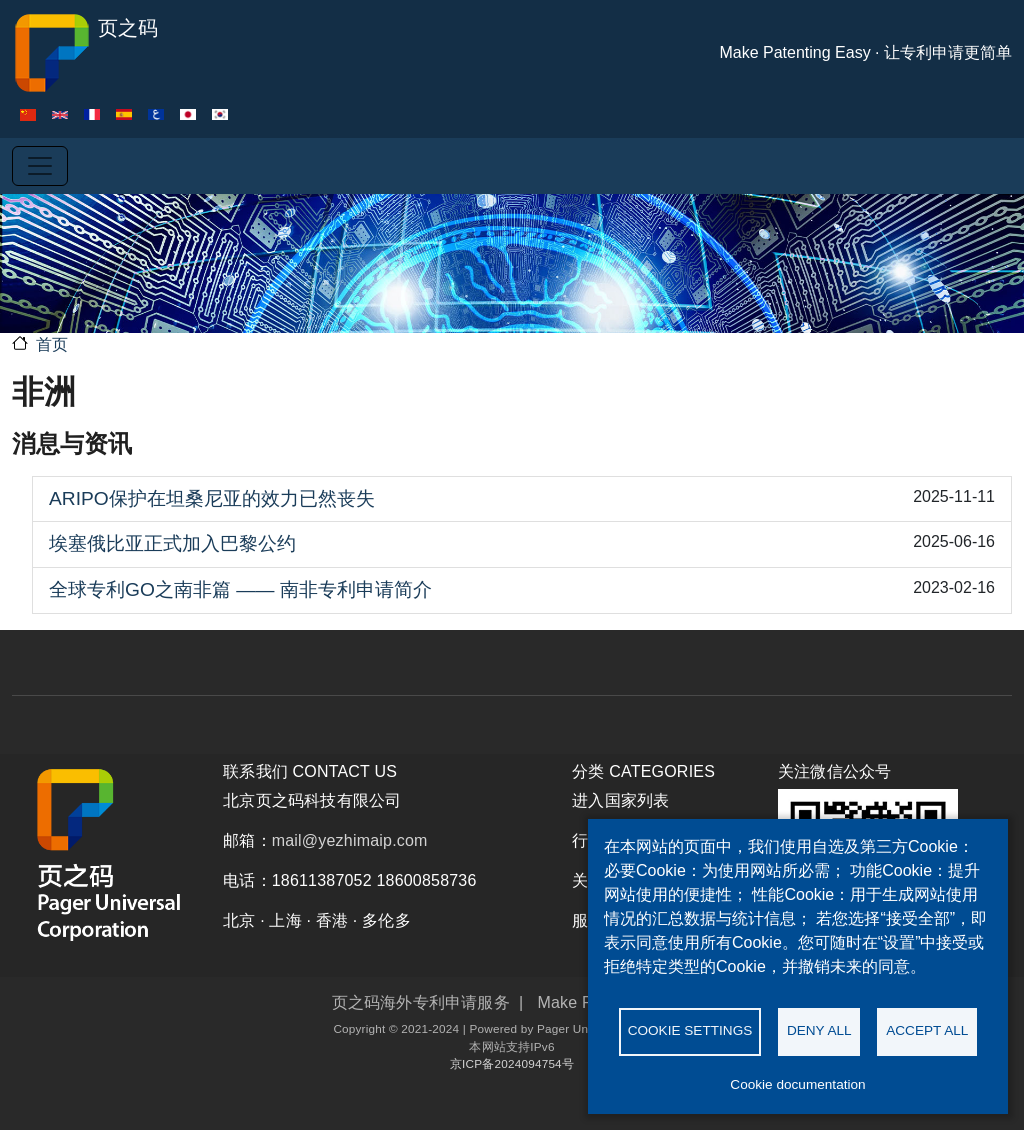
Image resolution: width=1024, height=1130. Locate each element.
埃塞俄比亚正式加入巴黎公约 (172, 543)
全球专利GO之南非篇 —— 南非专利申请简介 (240, 589)
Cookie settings (690, 1030)
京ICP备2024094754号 (512, 1063)
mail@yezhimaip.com (350, 840)
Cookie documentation (797, 1084)
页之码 (85, 53)
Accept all (927, 1030)
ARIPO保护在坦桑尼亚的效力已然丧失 (212, 498)
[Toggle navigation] (40, 166)
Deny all (819, 1030)
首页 (52, 344)
